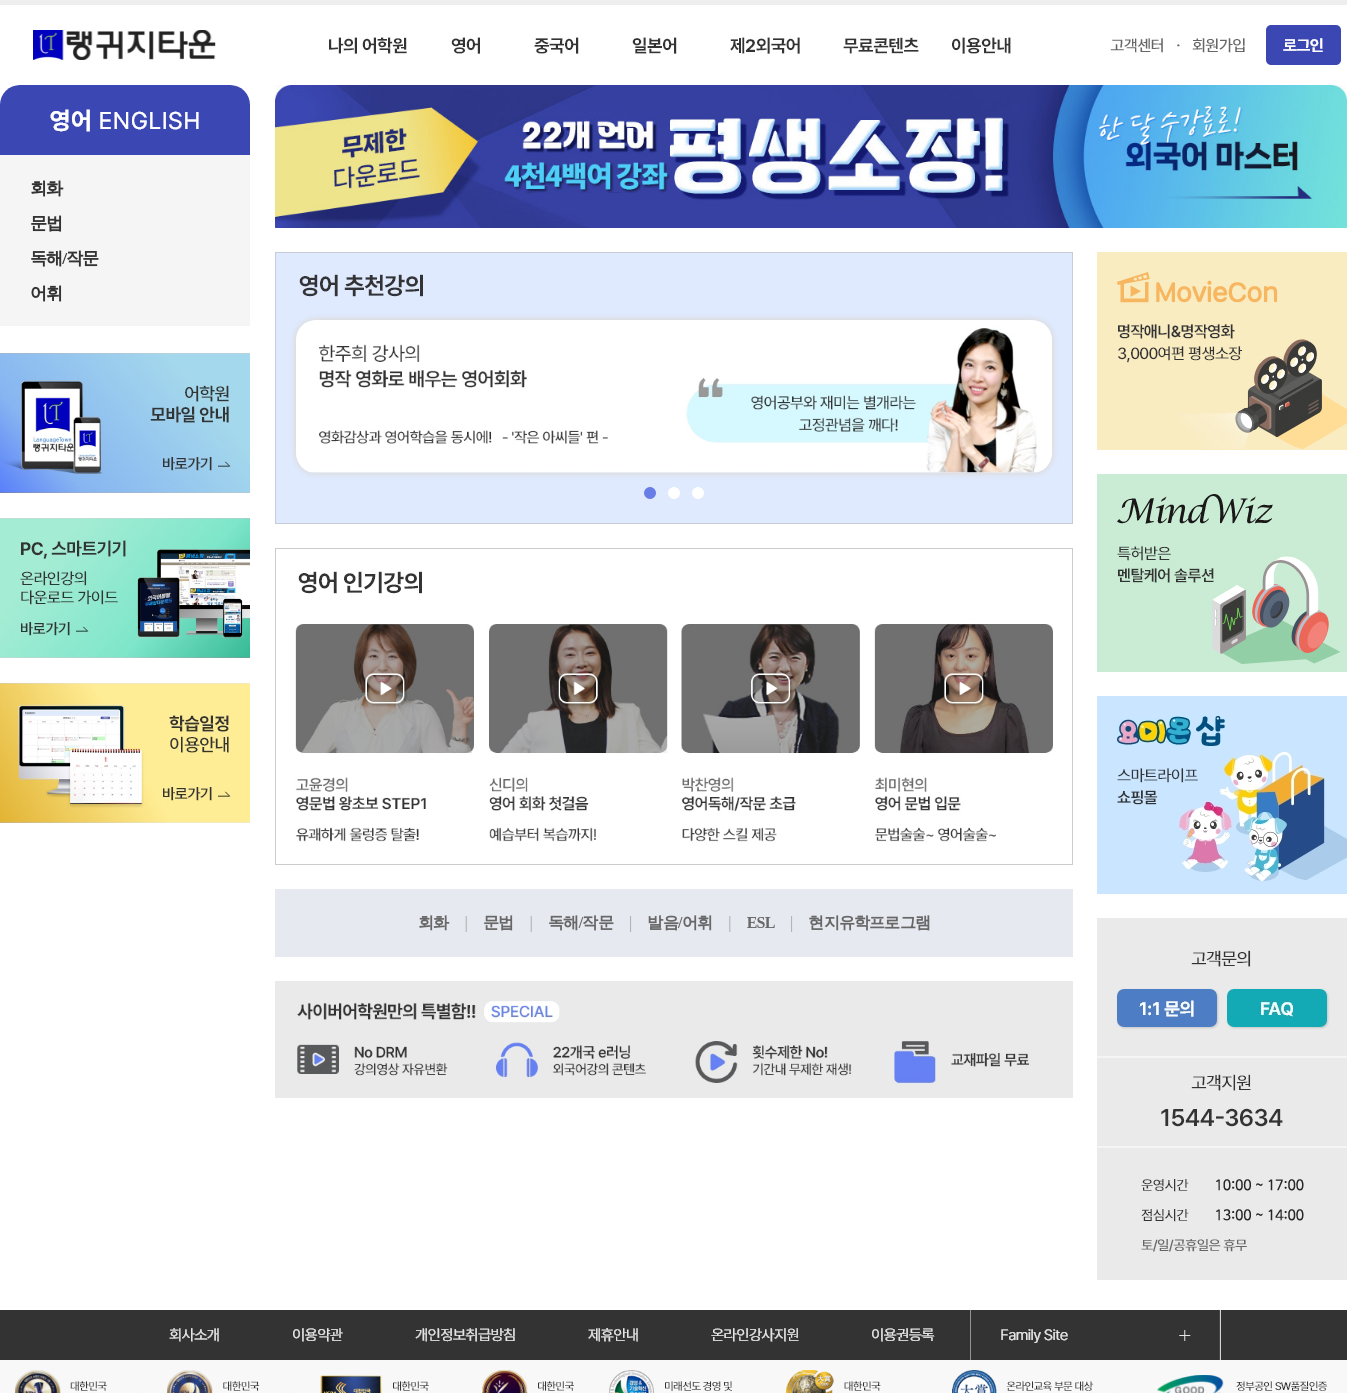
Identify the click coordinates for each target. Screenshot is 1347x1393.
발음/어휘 (696, 922)
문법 (515, 922)
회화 (450, 922)
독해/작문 (597, 922)
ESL (778, 922)
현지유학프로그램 (869, 922)
